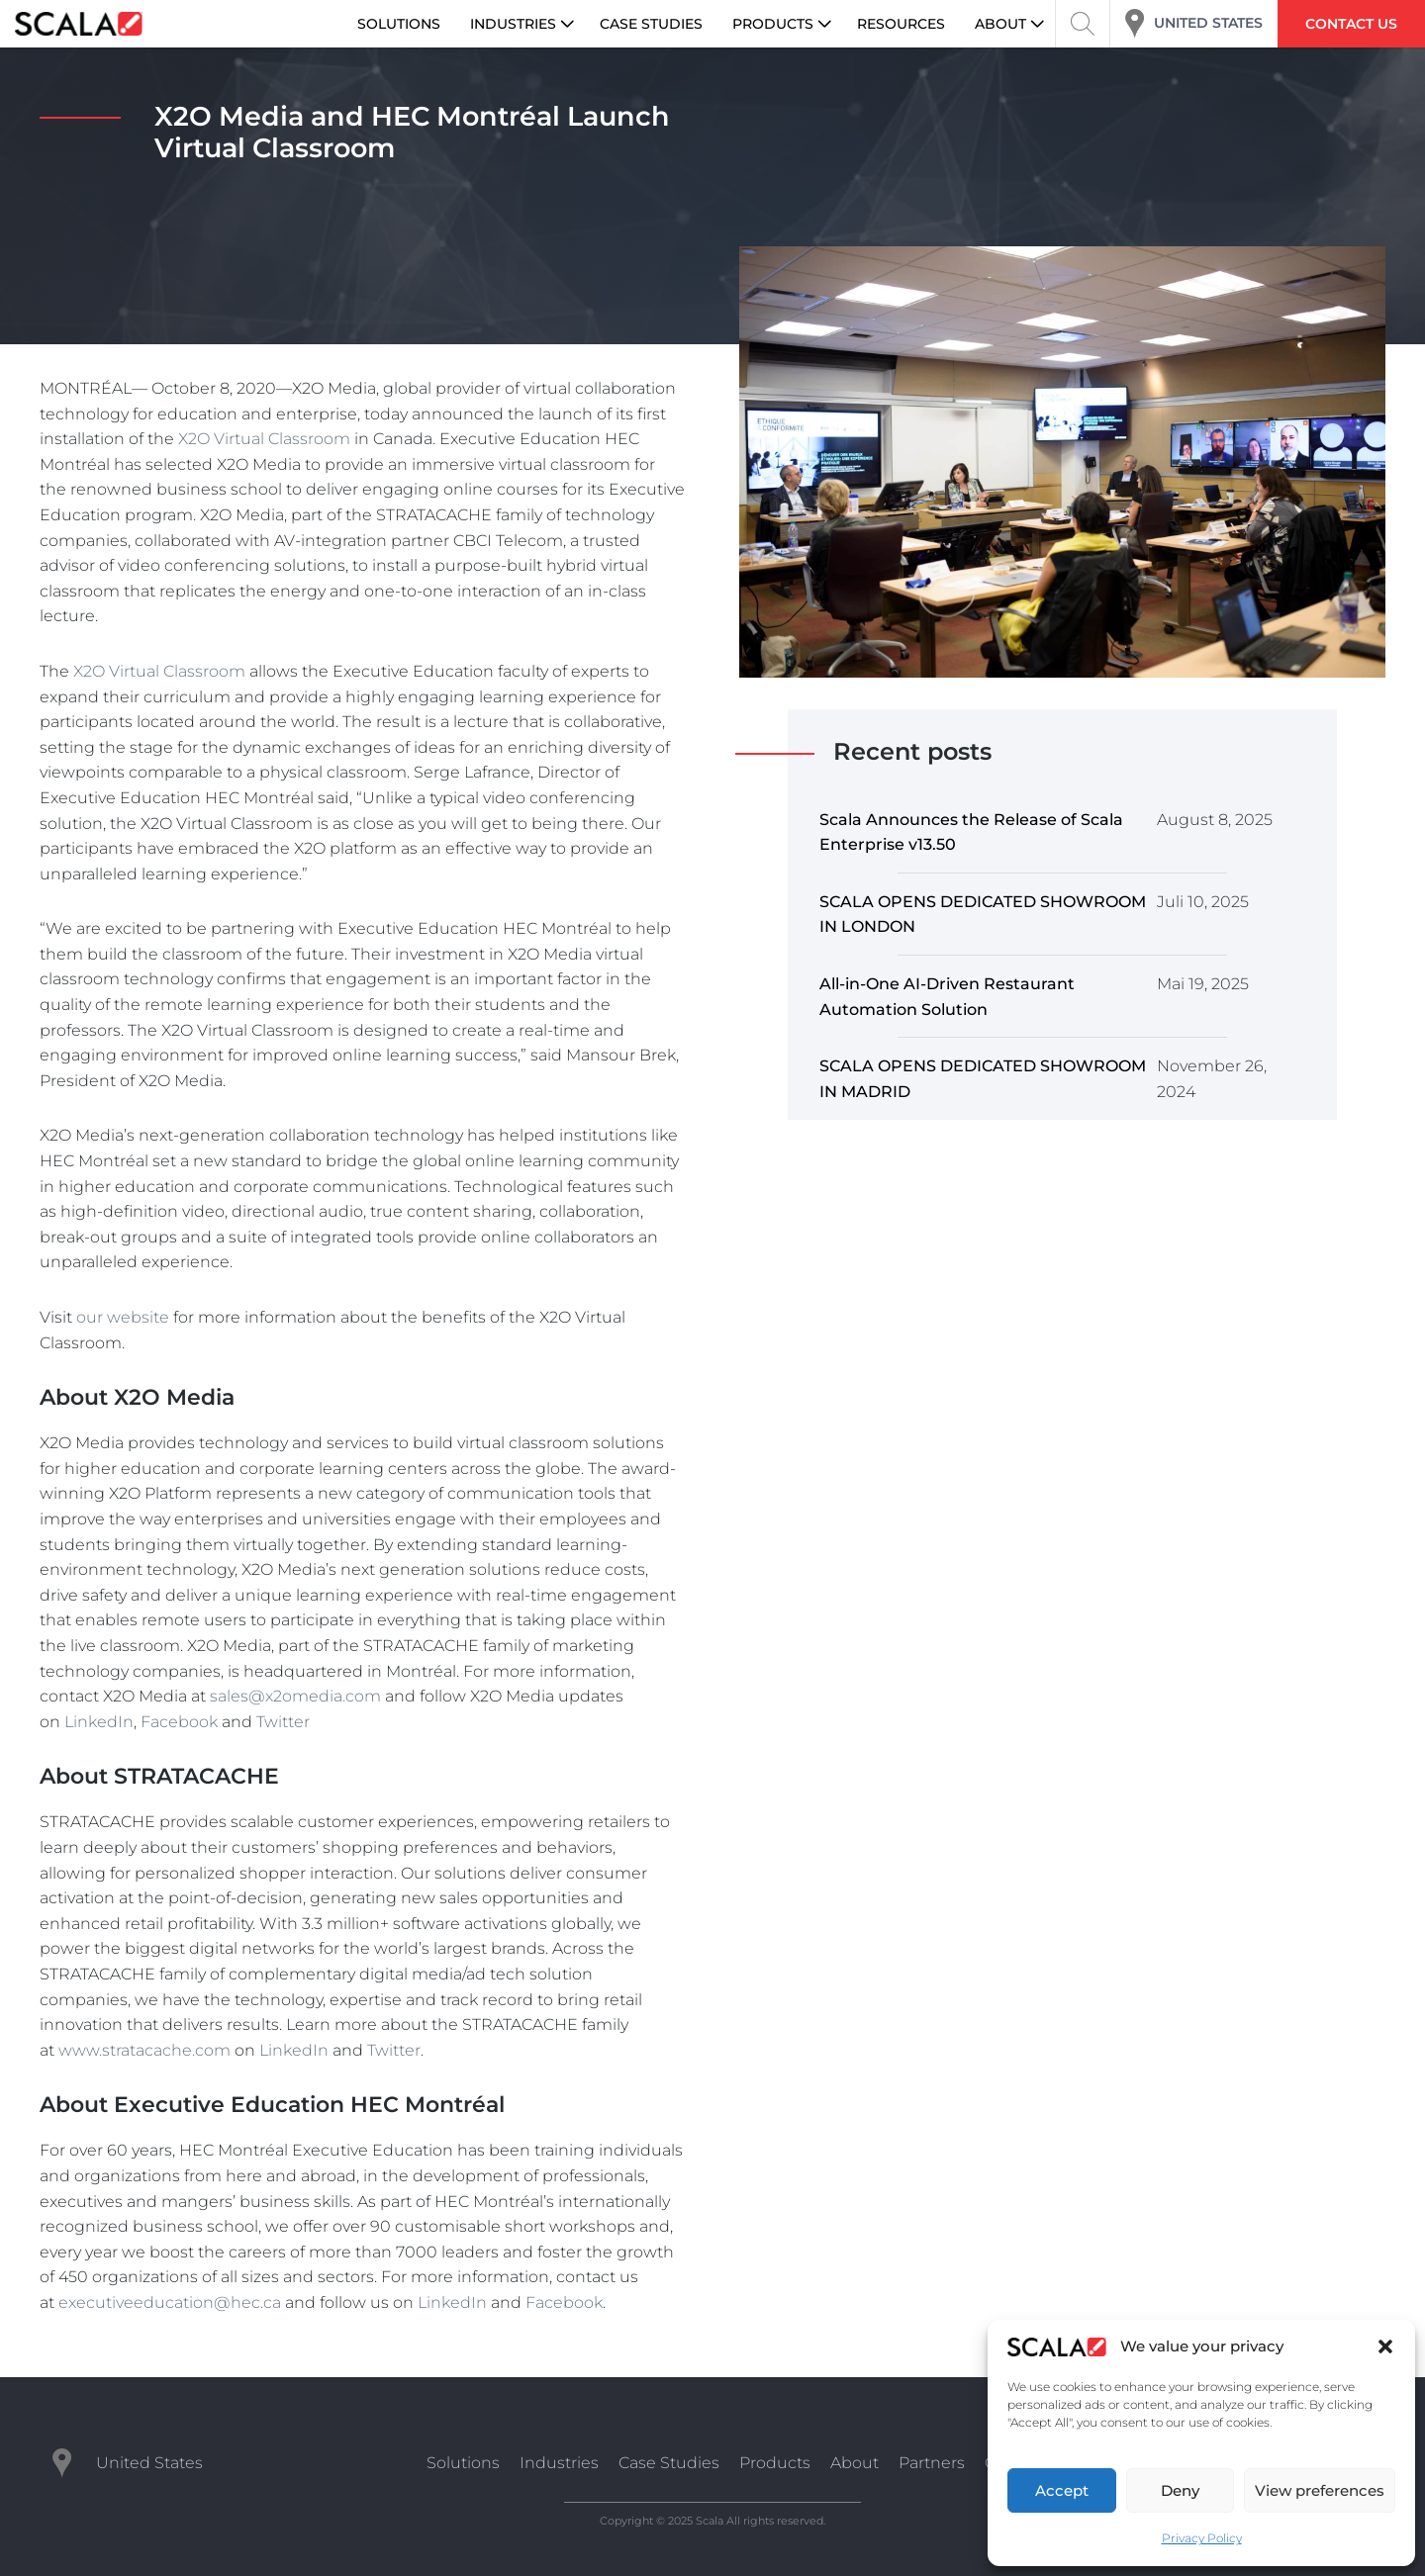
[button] (1385, 2346)
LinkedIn (99, 1721)
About (854, 2462)
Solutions (463, 2462)
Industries (559, 2462)
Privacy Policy (1202, 2537)
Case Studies (668, 2462)
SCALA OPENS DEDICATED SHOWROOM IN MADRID (982, 1079)
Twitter (283, 1721)
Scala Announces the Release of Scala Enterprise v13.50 (971, 832)
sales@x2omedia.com (295, 1696)
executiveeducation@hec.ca (169, 2302)
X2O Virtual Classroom (264, 438)
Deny (1180, 2490)
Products (774, 2462)
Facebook (179, 1721)
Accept (1062, 2490)
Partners (932, 2462)
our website (122, 1317)
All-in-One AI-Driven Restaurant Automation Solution (947, 996)
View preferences (1319, 2490)
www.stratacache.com (144, 2050)
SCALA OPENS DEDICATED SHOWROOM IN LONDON (982, 914)
